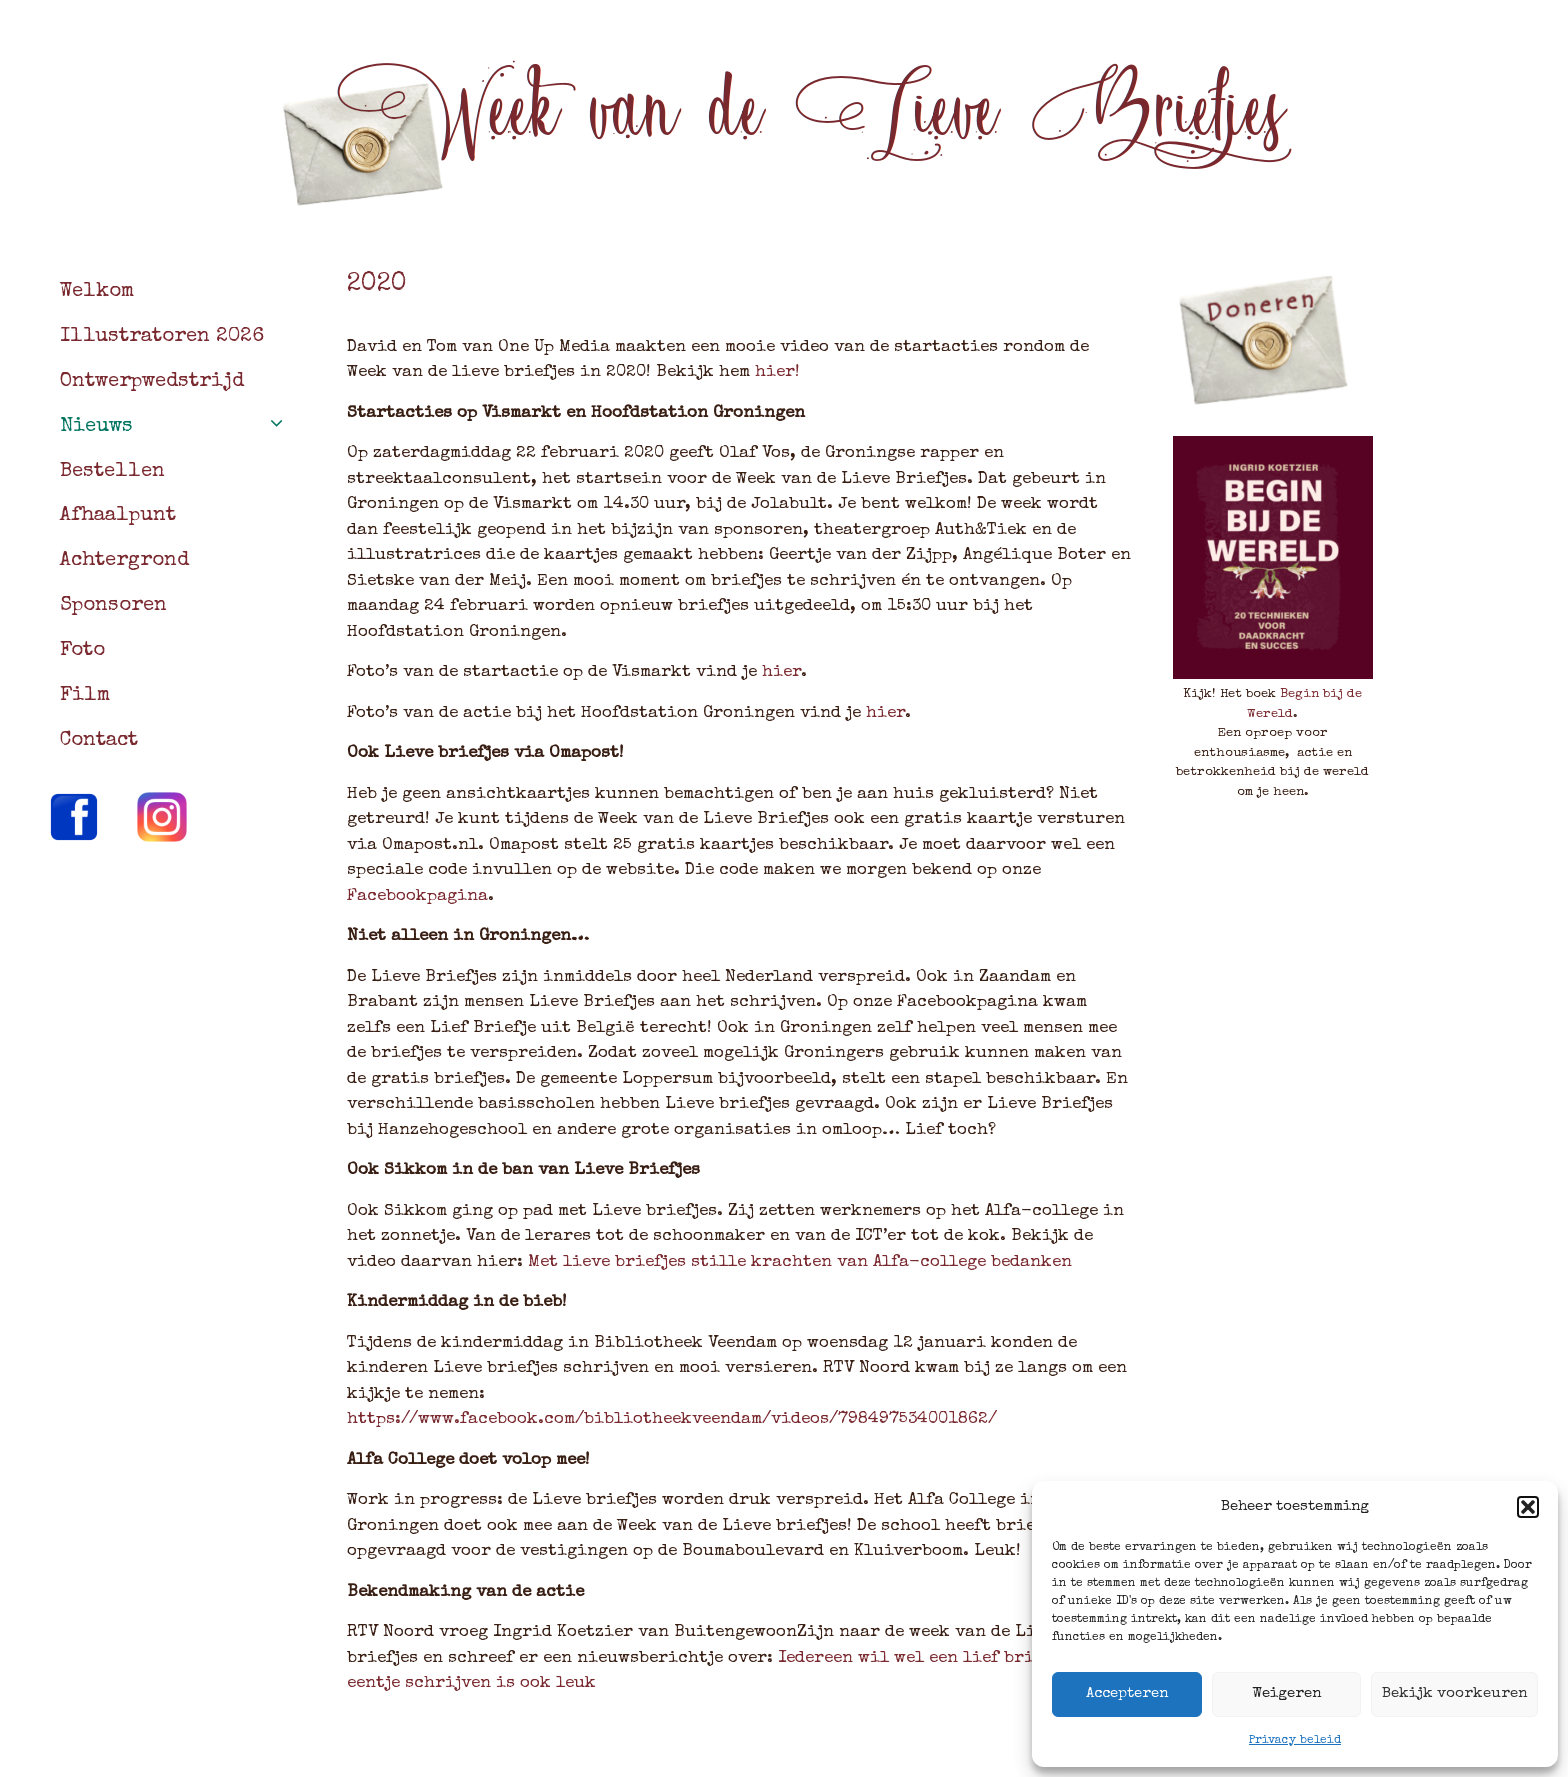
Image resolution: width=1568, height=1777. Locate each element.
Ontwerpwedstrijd (152, 382)
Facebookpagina (417, 896)
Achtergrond (124, 561)
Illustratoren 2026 (162, 337)
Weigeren (1286, 1693)
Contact (99, 741)
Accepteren (1127, 1693)
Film (85, 696)
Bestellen (112, 472)
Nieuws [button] (183, 427)
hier (781, 672)
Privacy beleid (1295, 1741)
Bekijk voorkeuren (1454, 1693)
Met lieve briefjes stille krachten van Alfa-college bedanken (800, 1262)
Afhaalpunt (118, 516)
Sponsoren (113, 606)
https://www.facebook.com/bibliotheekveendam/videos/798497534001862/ (672, 1419)
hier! (775, 372)
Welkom (97, 292)
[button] (1528, 1507)
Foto (82, 651)
